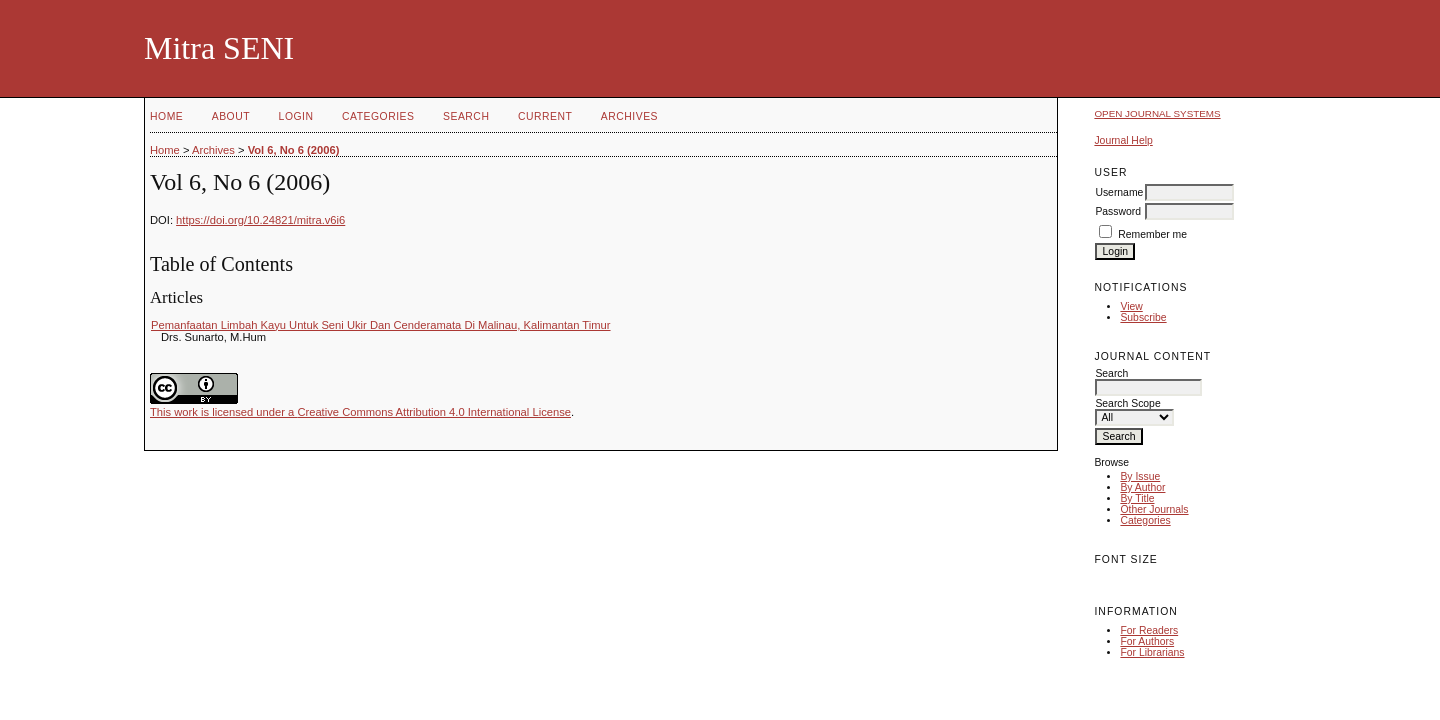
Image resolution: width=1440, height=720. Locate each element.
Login (296, 116)
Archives (629, 116)
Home (166, 116)
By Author (1142, 487)
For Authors (1147, 641)
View (1131, 306)
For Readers (1149, 630)
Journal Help (1123, 140)
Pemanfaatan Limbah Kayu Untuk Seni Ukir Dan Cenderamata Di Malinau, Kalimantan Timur (381, 325)
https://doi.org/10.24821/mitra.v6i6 (260, 220)
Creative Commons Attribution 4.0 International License (434, 412)
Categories (1145, 520)
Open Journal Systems (1157, 113)
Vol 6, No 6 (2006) (294, 150)
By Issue (1140, 476)
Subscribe (1143, 317)
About (231, 116)
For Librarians (1152, 652)
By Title (1137, 498)
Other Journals (1154, 509)
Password (1118, 211)
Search (466, 116)
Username (1119, 192)
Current (545, 116)
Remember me (1152, 234)
